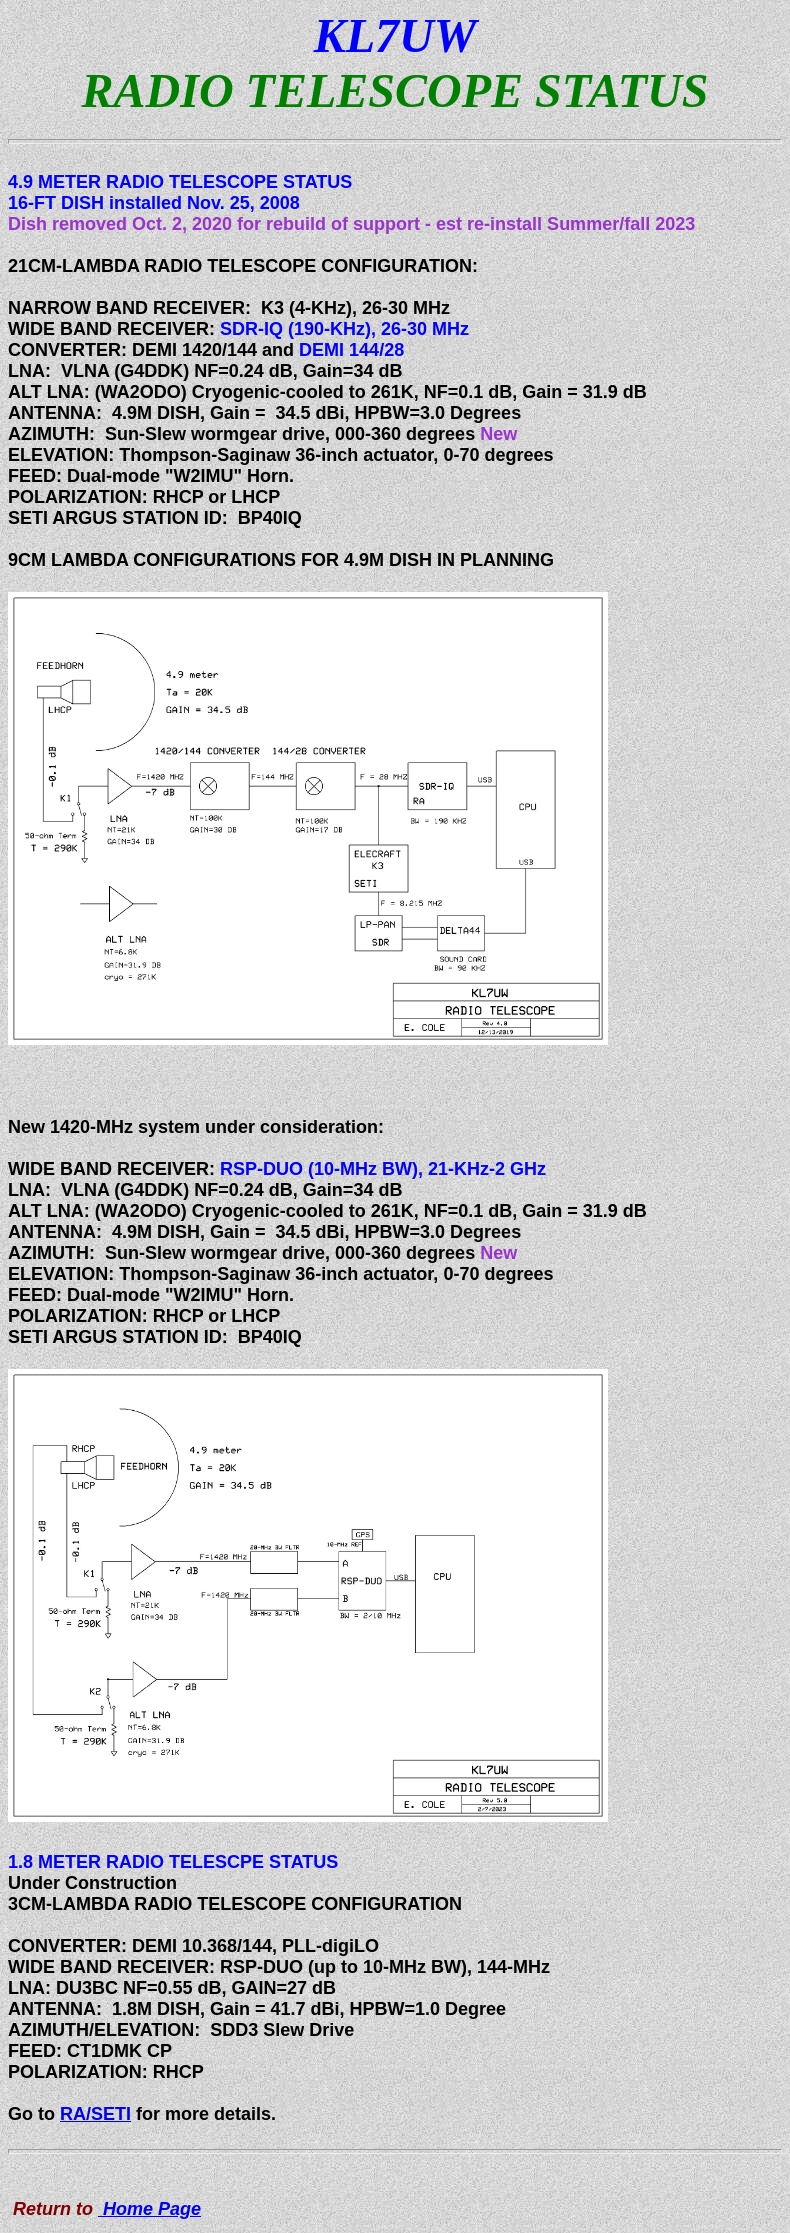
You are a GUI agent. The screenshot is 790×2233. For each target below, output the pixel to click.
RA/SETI (95, 2114)
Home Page (149, 2209)
